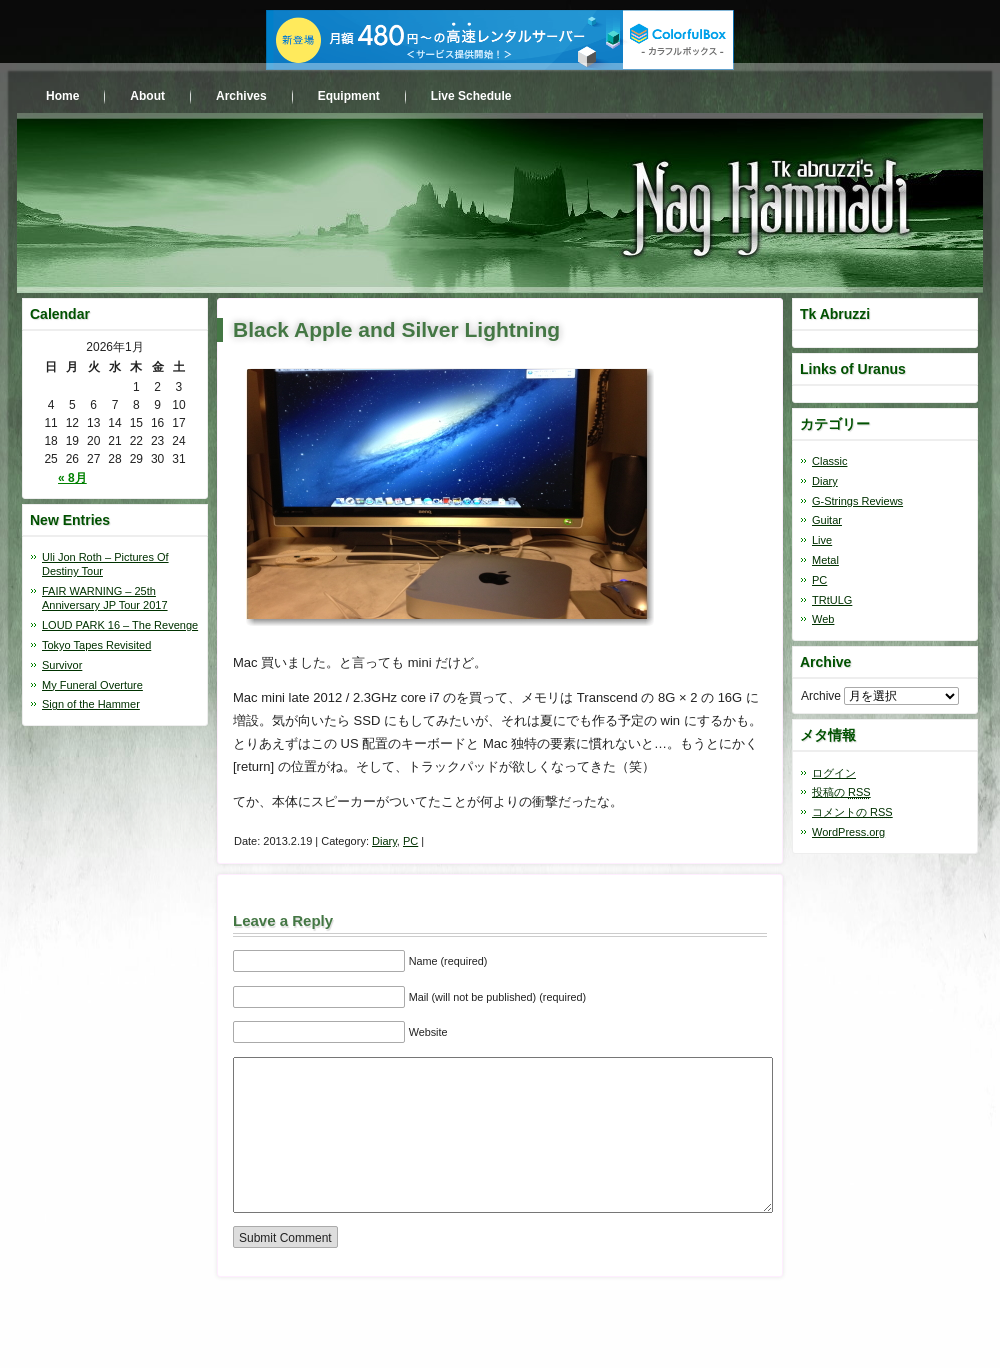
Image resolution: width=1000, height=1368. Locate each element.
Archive (821, 696)
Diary (384, 841)
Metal (825, 560)
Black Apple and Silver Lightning (396, 329)
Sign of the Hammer (91, 704)
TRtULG (832, 600)
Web (823, 619)
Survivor (62, 665)
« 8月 (72, 478)
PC (410, 841)
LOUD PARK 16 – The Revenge (120, 625)
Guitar (827, 520)
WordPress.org (848, 832)
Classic (829, 461)
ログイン (834, 773)
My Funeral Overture (92, 685)
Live (822, 540)
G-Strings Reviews (857, 501)
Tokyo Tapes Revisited (96, 645)
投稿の (841, 792)
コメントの (852, 812)
